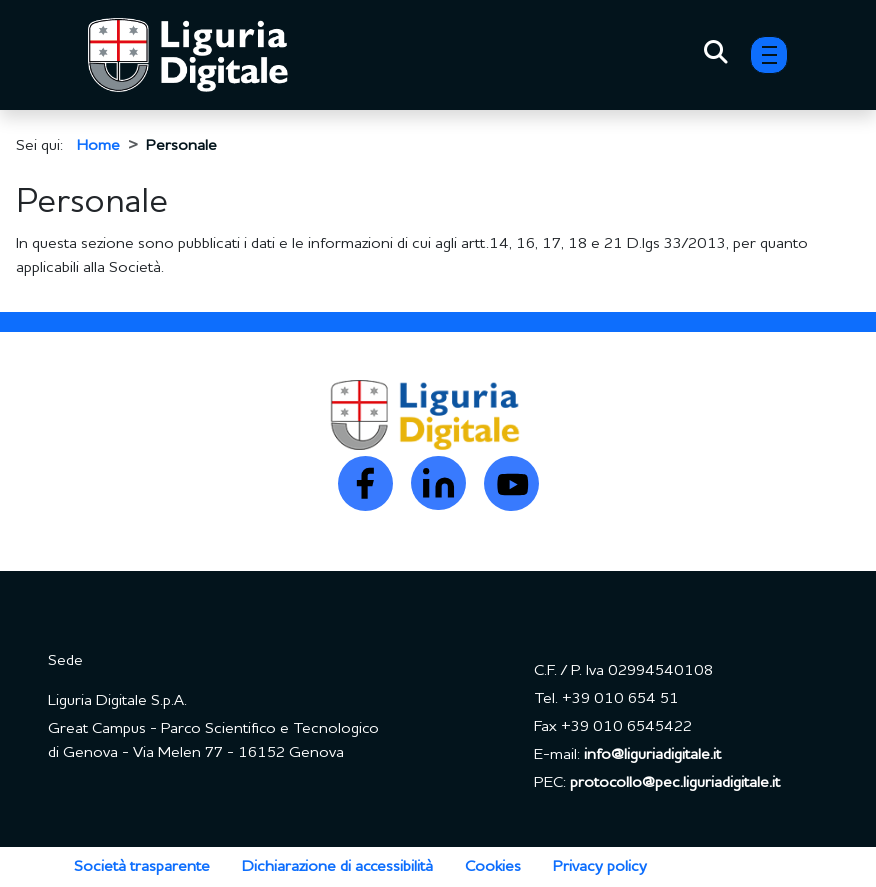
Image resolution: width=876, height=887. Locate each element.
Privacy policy (600, 867)
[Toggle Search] (716, 55)
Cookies (493, 867)
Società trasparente (142, 867)
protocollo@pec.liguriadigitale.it (675, 783)
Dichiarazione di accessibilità (337, 867)
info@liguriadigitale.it (652, 755)
